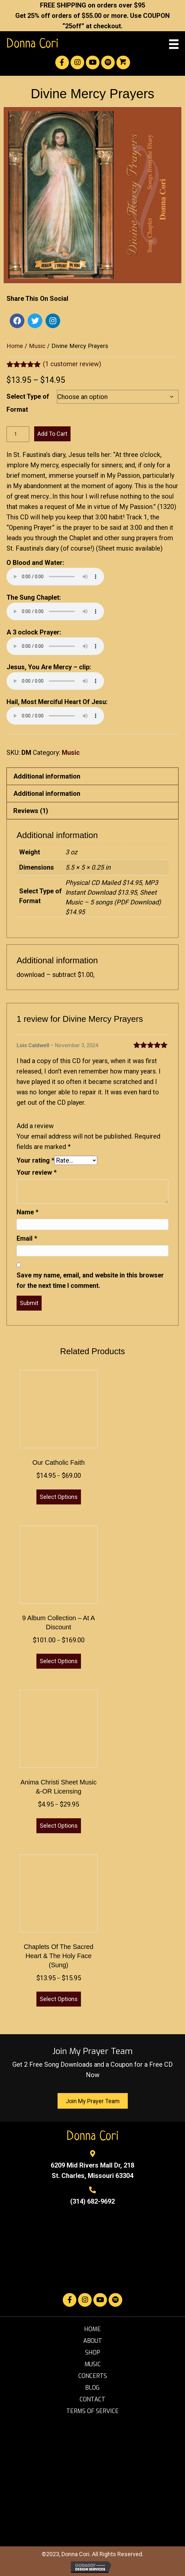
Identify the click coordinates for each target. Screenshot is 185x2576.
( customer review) (72, 364)
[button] (62, 62)
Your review (37, 1172)
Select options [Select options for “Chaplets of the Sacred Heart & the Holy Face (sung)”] (59, 1998)
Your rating (35, 1160)
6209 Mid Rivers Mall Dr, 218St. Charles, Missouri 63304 (92, 2170)
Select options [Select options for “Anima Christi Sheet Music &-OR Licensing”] (59, 1825)
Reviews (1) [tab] (30, 811)
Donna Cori (33, 44)
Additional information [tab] (46, 776)
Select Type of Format (28, 403)
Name (27, 1212)
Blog (92, 2388)
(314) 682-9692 (92, 2201)
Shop (92, 2352)
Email (27, 1238)
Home (15, 345)
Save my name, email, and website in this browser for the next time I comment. (90, 1280)
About (92, 2341)
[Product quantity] (18, 434)
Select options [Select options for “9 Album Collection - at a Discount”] (59, 1661)
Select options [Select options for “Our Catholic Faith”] (59, 1496)
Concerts (92, 2376)
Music (37, 345)
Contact (92, 2399)
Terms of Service (92, 2411)
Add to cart (52, 433)
